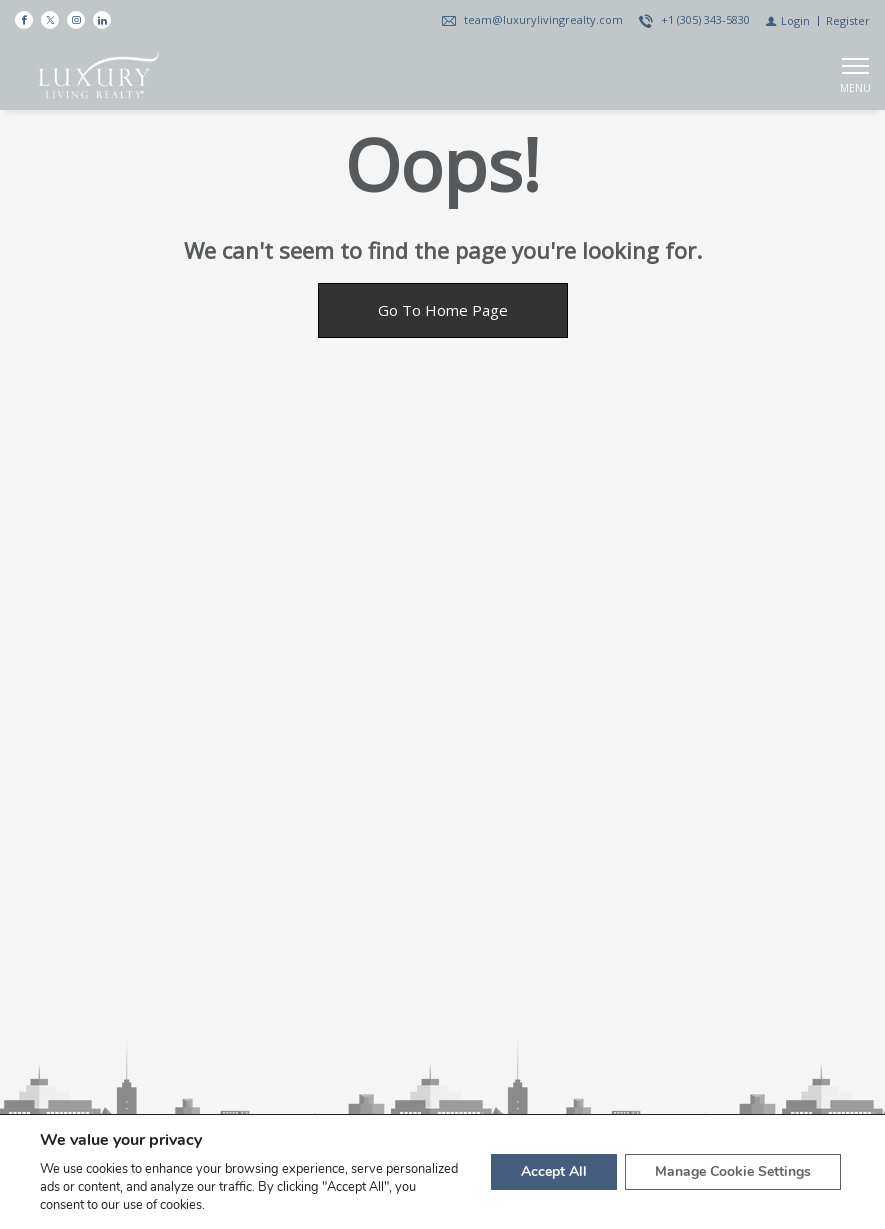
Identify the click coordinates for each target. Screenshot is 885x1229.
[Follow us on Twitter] (50, 20)
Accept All (554, 1171)
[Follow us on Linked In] (102, 20)
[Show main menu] (855, 75)
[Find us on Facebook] (24, 20)
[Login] (788, 20)
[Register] (848, 20)
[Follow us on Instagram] (76, 20)
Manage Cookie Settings (733, 1171)
